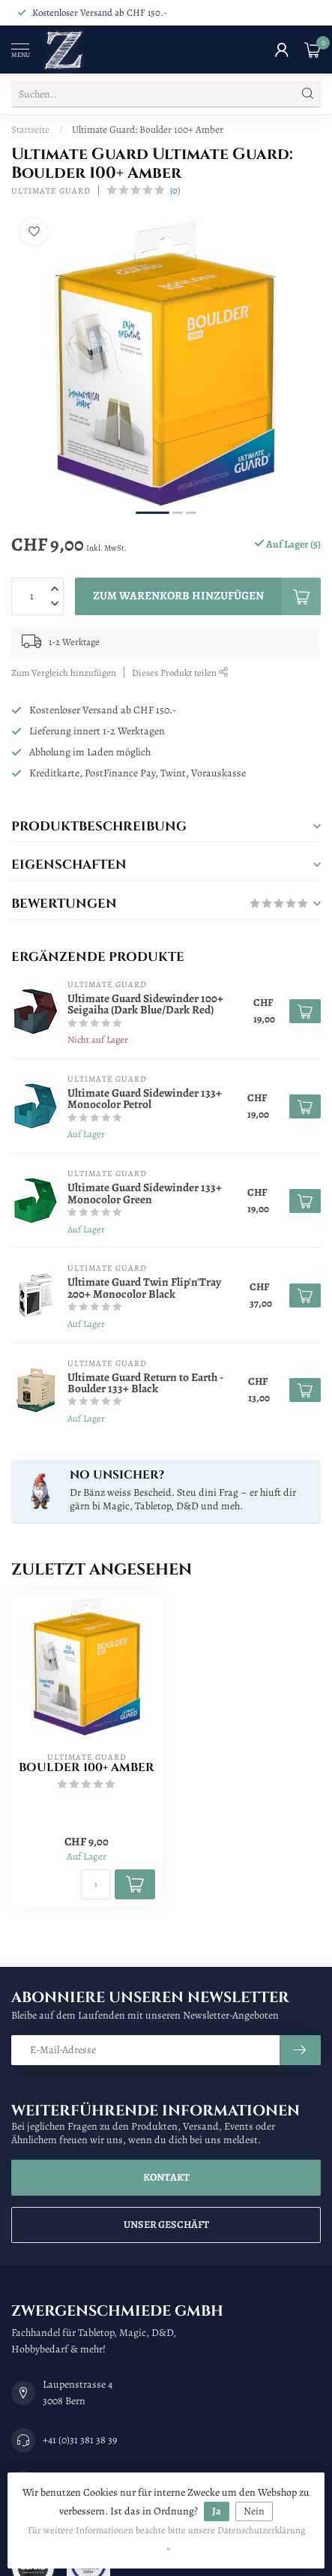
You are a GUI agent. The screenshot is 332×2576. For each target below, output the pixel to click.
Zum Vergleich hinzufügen (63, 672)
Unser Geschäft (166, 2224)
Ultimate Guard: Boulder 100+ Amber (147, 129)
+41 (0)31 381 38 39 (80, 2440)
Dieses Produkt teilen (180, 672)
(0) (175, 190)
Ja (216, 2511)
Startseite (30, 129)
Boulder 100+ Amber (86, 1768)
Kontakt (166, 2177)
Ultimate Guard (51, 191)
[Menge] (96, 1884)
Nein (254, 2511)
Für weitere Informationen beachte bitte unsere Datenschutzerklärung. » (168, 2538)
